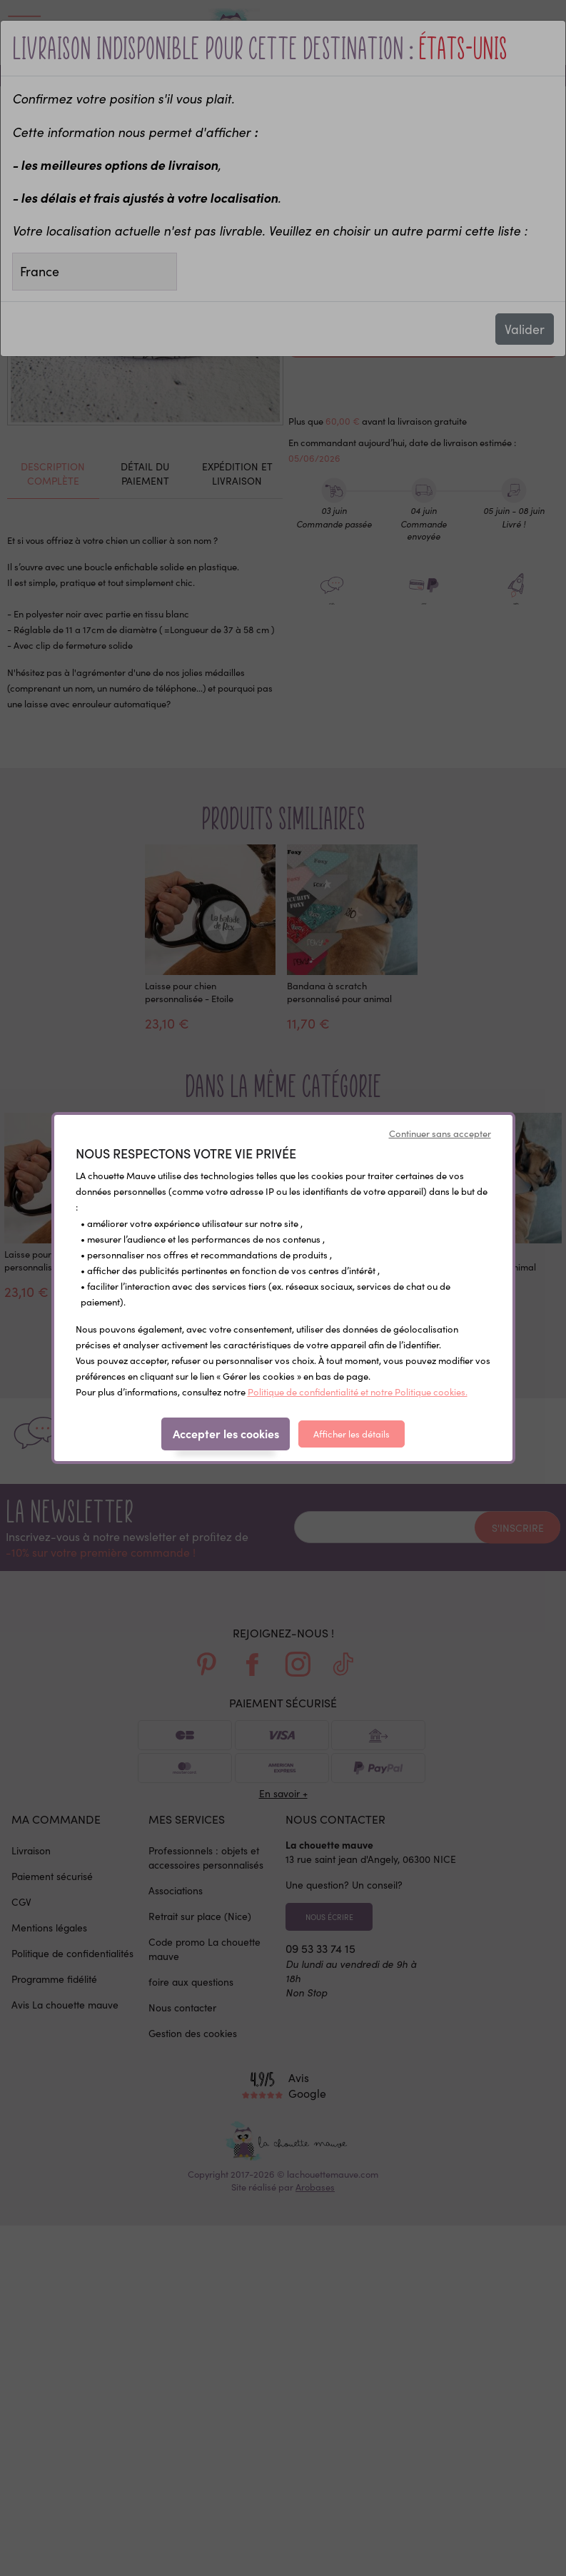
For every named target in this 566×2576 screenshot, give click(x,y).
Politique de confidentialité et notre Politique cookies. (358, 1391)
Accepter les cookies (226, 1433)
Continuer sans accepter (440, 1133)
